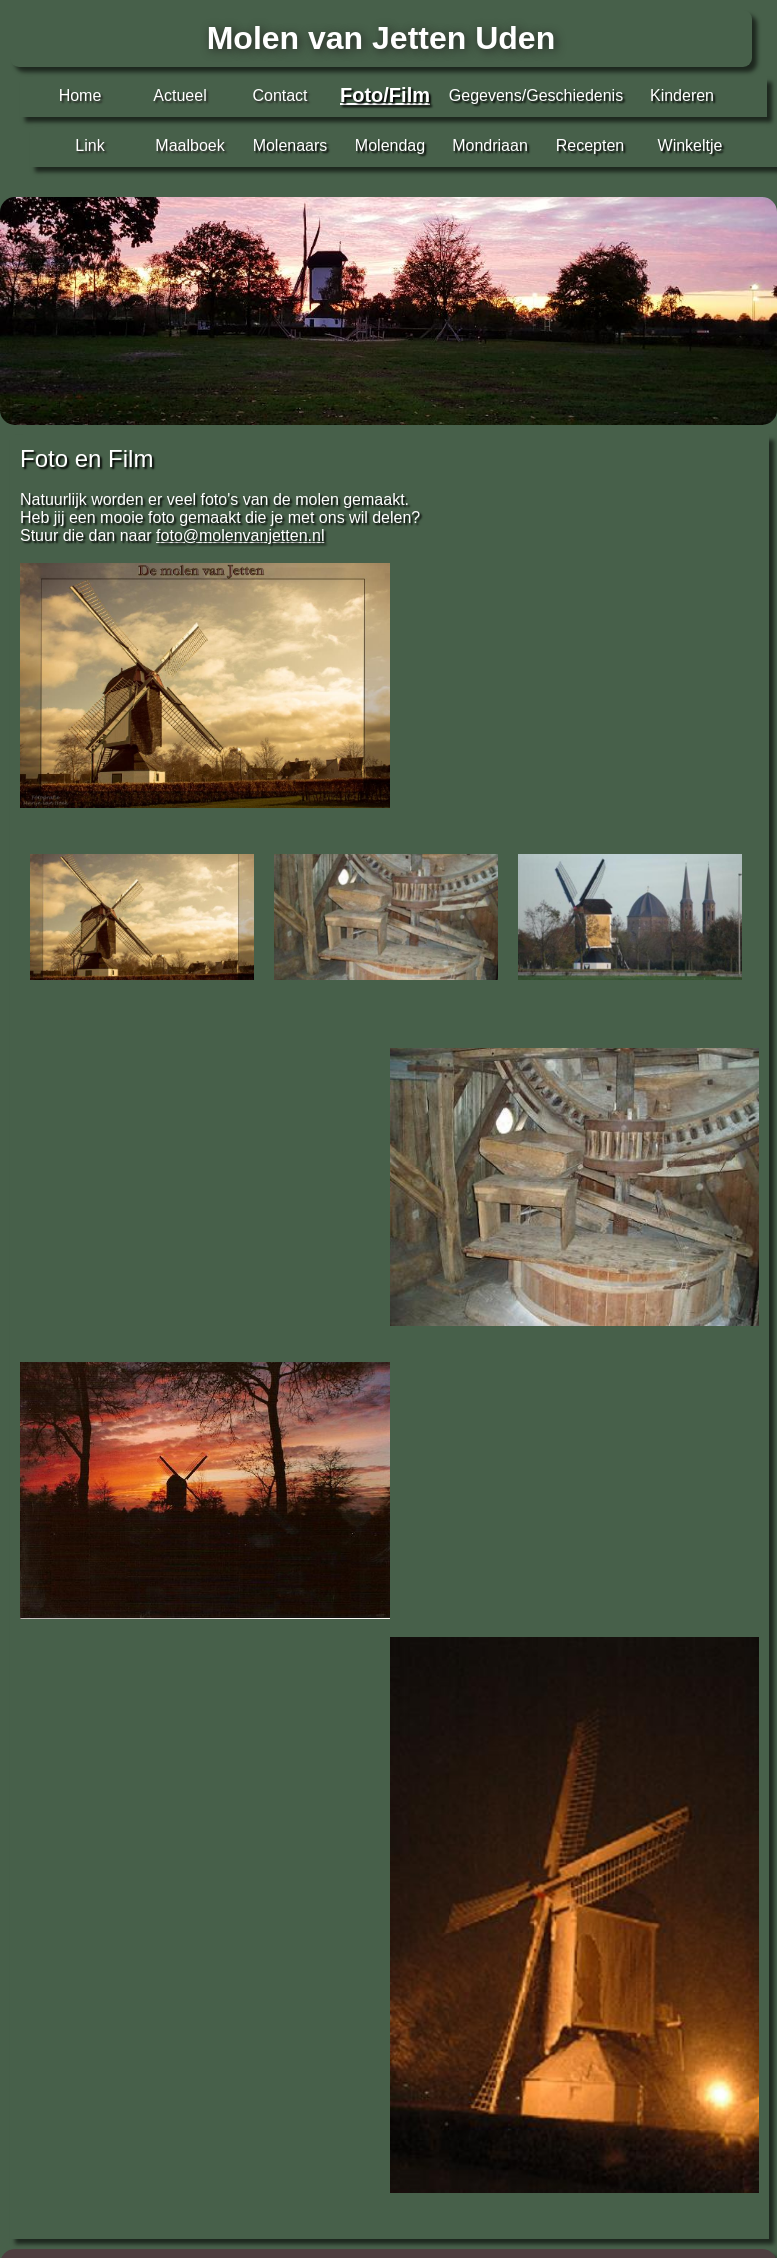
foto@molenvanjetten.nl (240, 535)
